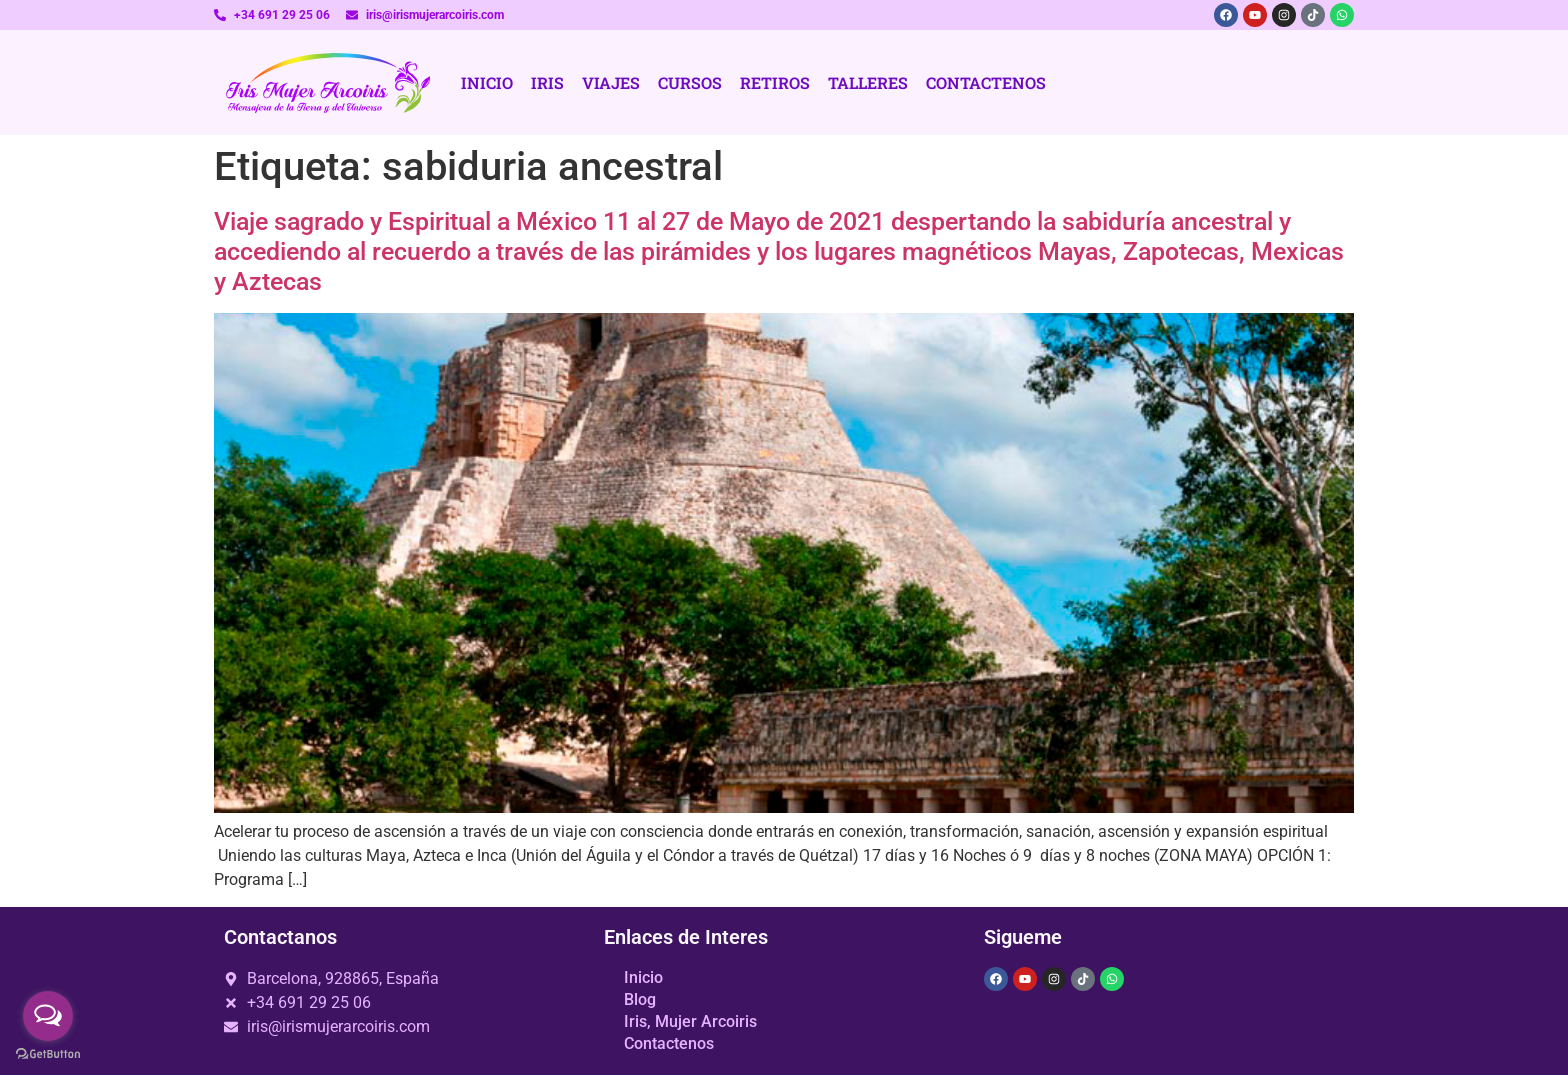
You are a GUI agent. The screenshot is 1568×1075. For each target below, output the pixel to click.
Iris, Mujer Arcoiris (690, 1021)
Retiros (775, 82)
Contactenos (986, 82)
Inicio (487, 82)
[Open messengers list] (48, 1016)
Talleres (868, 82)
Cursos (690, 82)
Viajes (611, 82)
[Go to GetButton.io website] (48, 1054)
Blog (640, 999)
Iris (547, 82)
